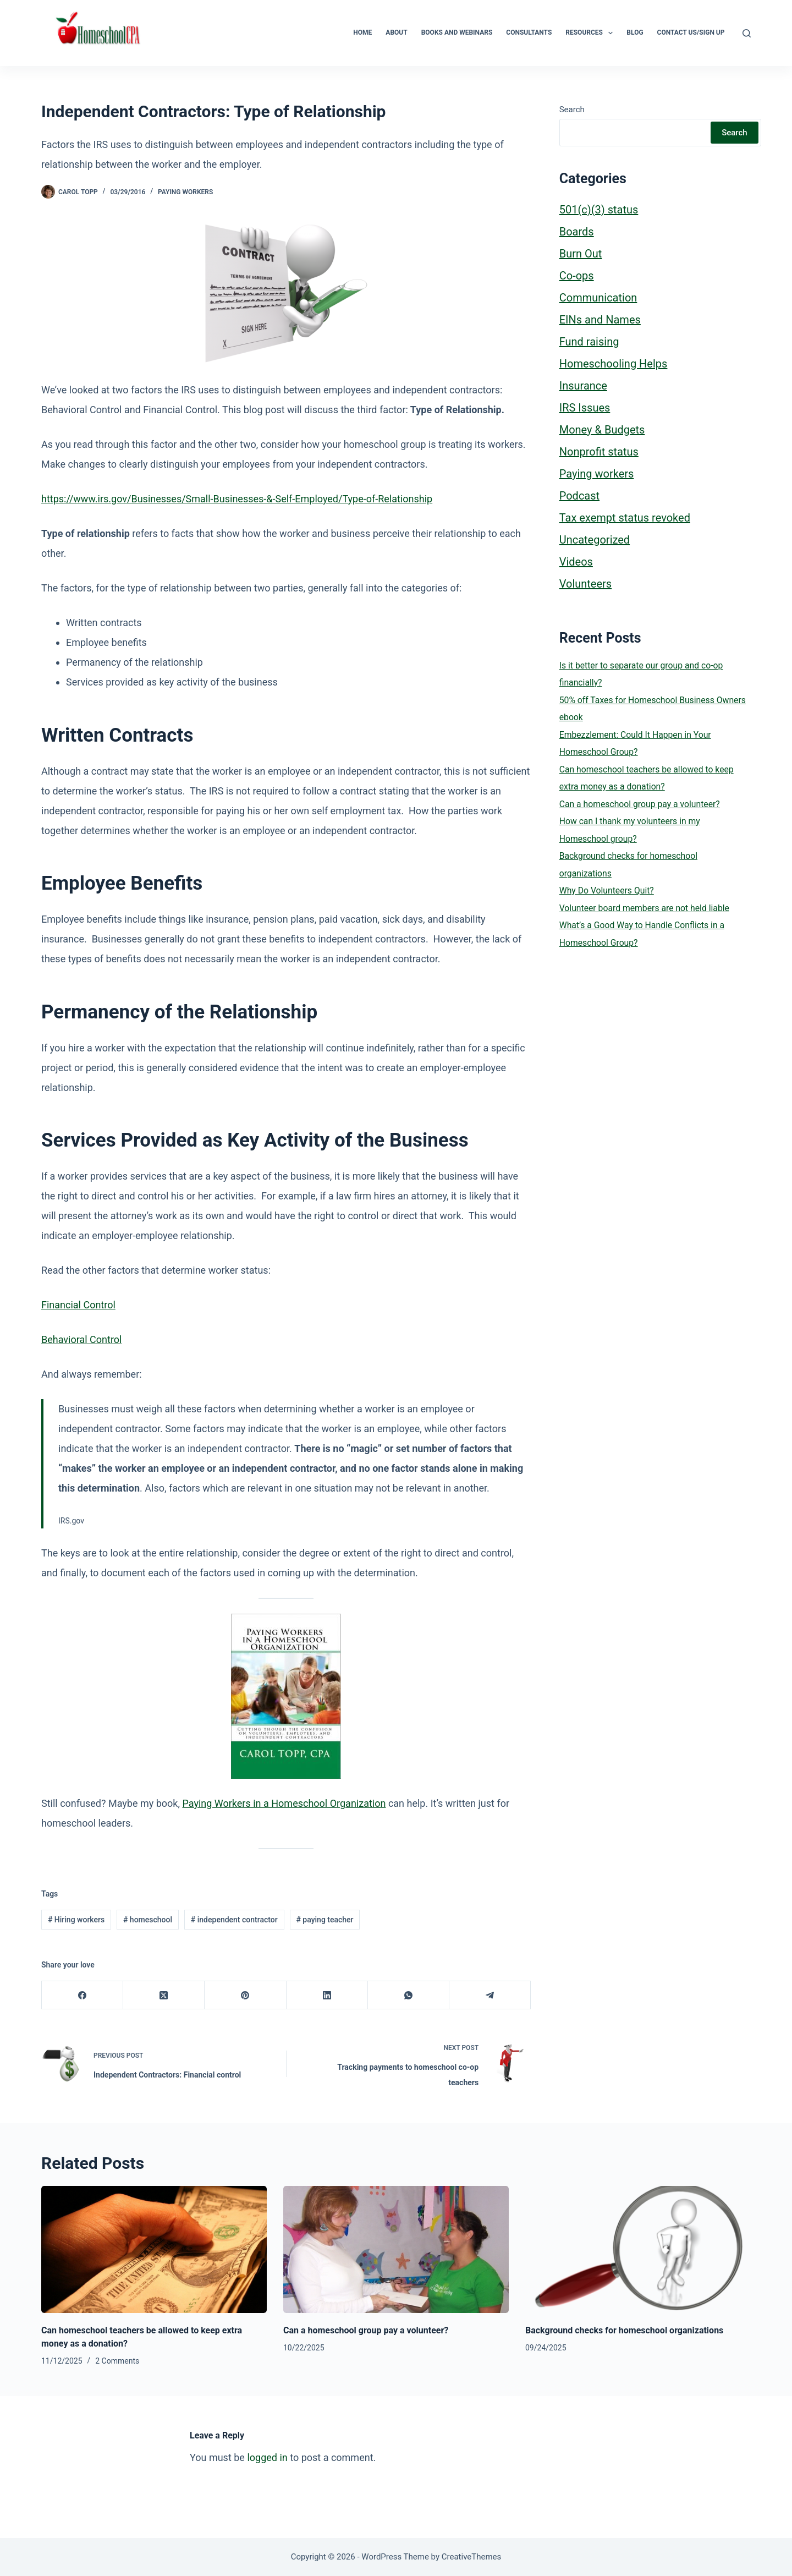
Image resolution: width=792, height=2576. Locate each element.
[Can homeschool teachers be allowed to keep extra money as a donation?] (154, 2249)
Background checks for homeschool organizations (624, 2330)
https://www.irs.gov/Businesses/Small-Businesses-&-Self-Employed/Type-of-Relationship (236, 499)
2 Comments (117, 2360)
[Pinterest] (245, 1995)
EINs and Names (600, 319)
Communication (598, 297)
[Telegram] (490, 1995)
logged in (267, 2457)
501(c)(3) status (599, 209)
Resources (591, 33)
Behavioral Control (81, 1339)
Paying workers (185, 192)
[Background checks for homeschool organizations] (638, 2249)
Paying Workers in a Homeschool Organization (284, 1803)
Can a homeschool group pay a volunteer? (639, 804)
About (396, 32)
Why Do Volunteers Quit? (606, 890)
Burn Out (580, 253)
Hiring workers (76, 1919)
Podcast (579, 495)
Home (362, 32)
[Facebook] (82, 1995)
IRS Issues (584, 407)
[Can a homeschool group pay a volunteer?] (396, 2249)
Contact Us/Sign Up (691, 32)
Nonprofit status (599, 451)
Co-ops (576, 275)
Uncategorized (594, 539)
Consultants (529, 32)
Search (572, 109)
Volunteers (585, 583)
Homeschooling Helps (613, 363)
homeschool (147, 1919)
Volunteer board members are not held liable (644, 908)
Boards (576, 231)
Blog (634, 32)
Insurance (583, 385)
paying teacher (324, 1919)
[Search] (747, 33)
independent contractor (234, 1919)
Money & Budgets (602, 429)
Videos (576, 561)
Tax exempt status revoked (624, 517)
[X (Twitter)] (164, 1995)
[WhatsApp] (408, 1995)
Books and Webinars (457, 32)
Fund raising (589, 341)
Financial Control (78, 1305)
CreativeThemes (472, 2557)
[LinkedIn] (327, 1995)
